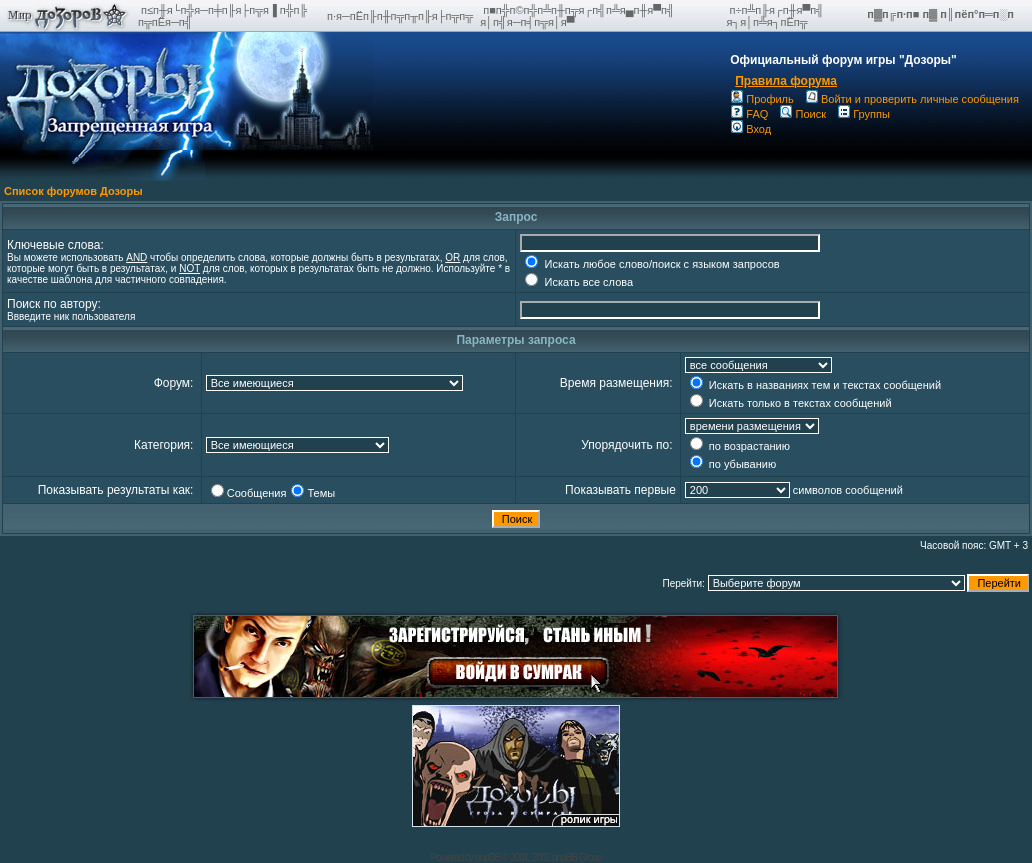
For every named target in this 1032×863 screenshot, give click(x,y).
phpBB (487, 857)
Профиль (762, 99)
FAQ (749, 114)
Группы (864, 114)
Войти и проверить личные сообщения (912, 99)
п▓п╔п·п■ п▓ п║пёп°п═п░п (942, 14)
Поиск (802, 114)
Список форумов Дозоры (73, 191)
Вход (751, 129)
